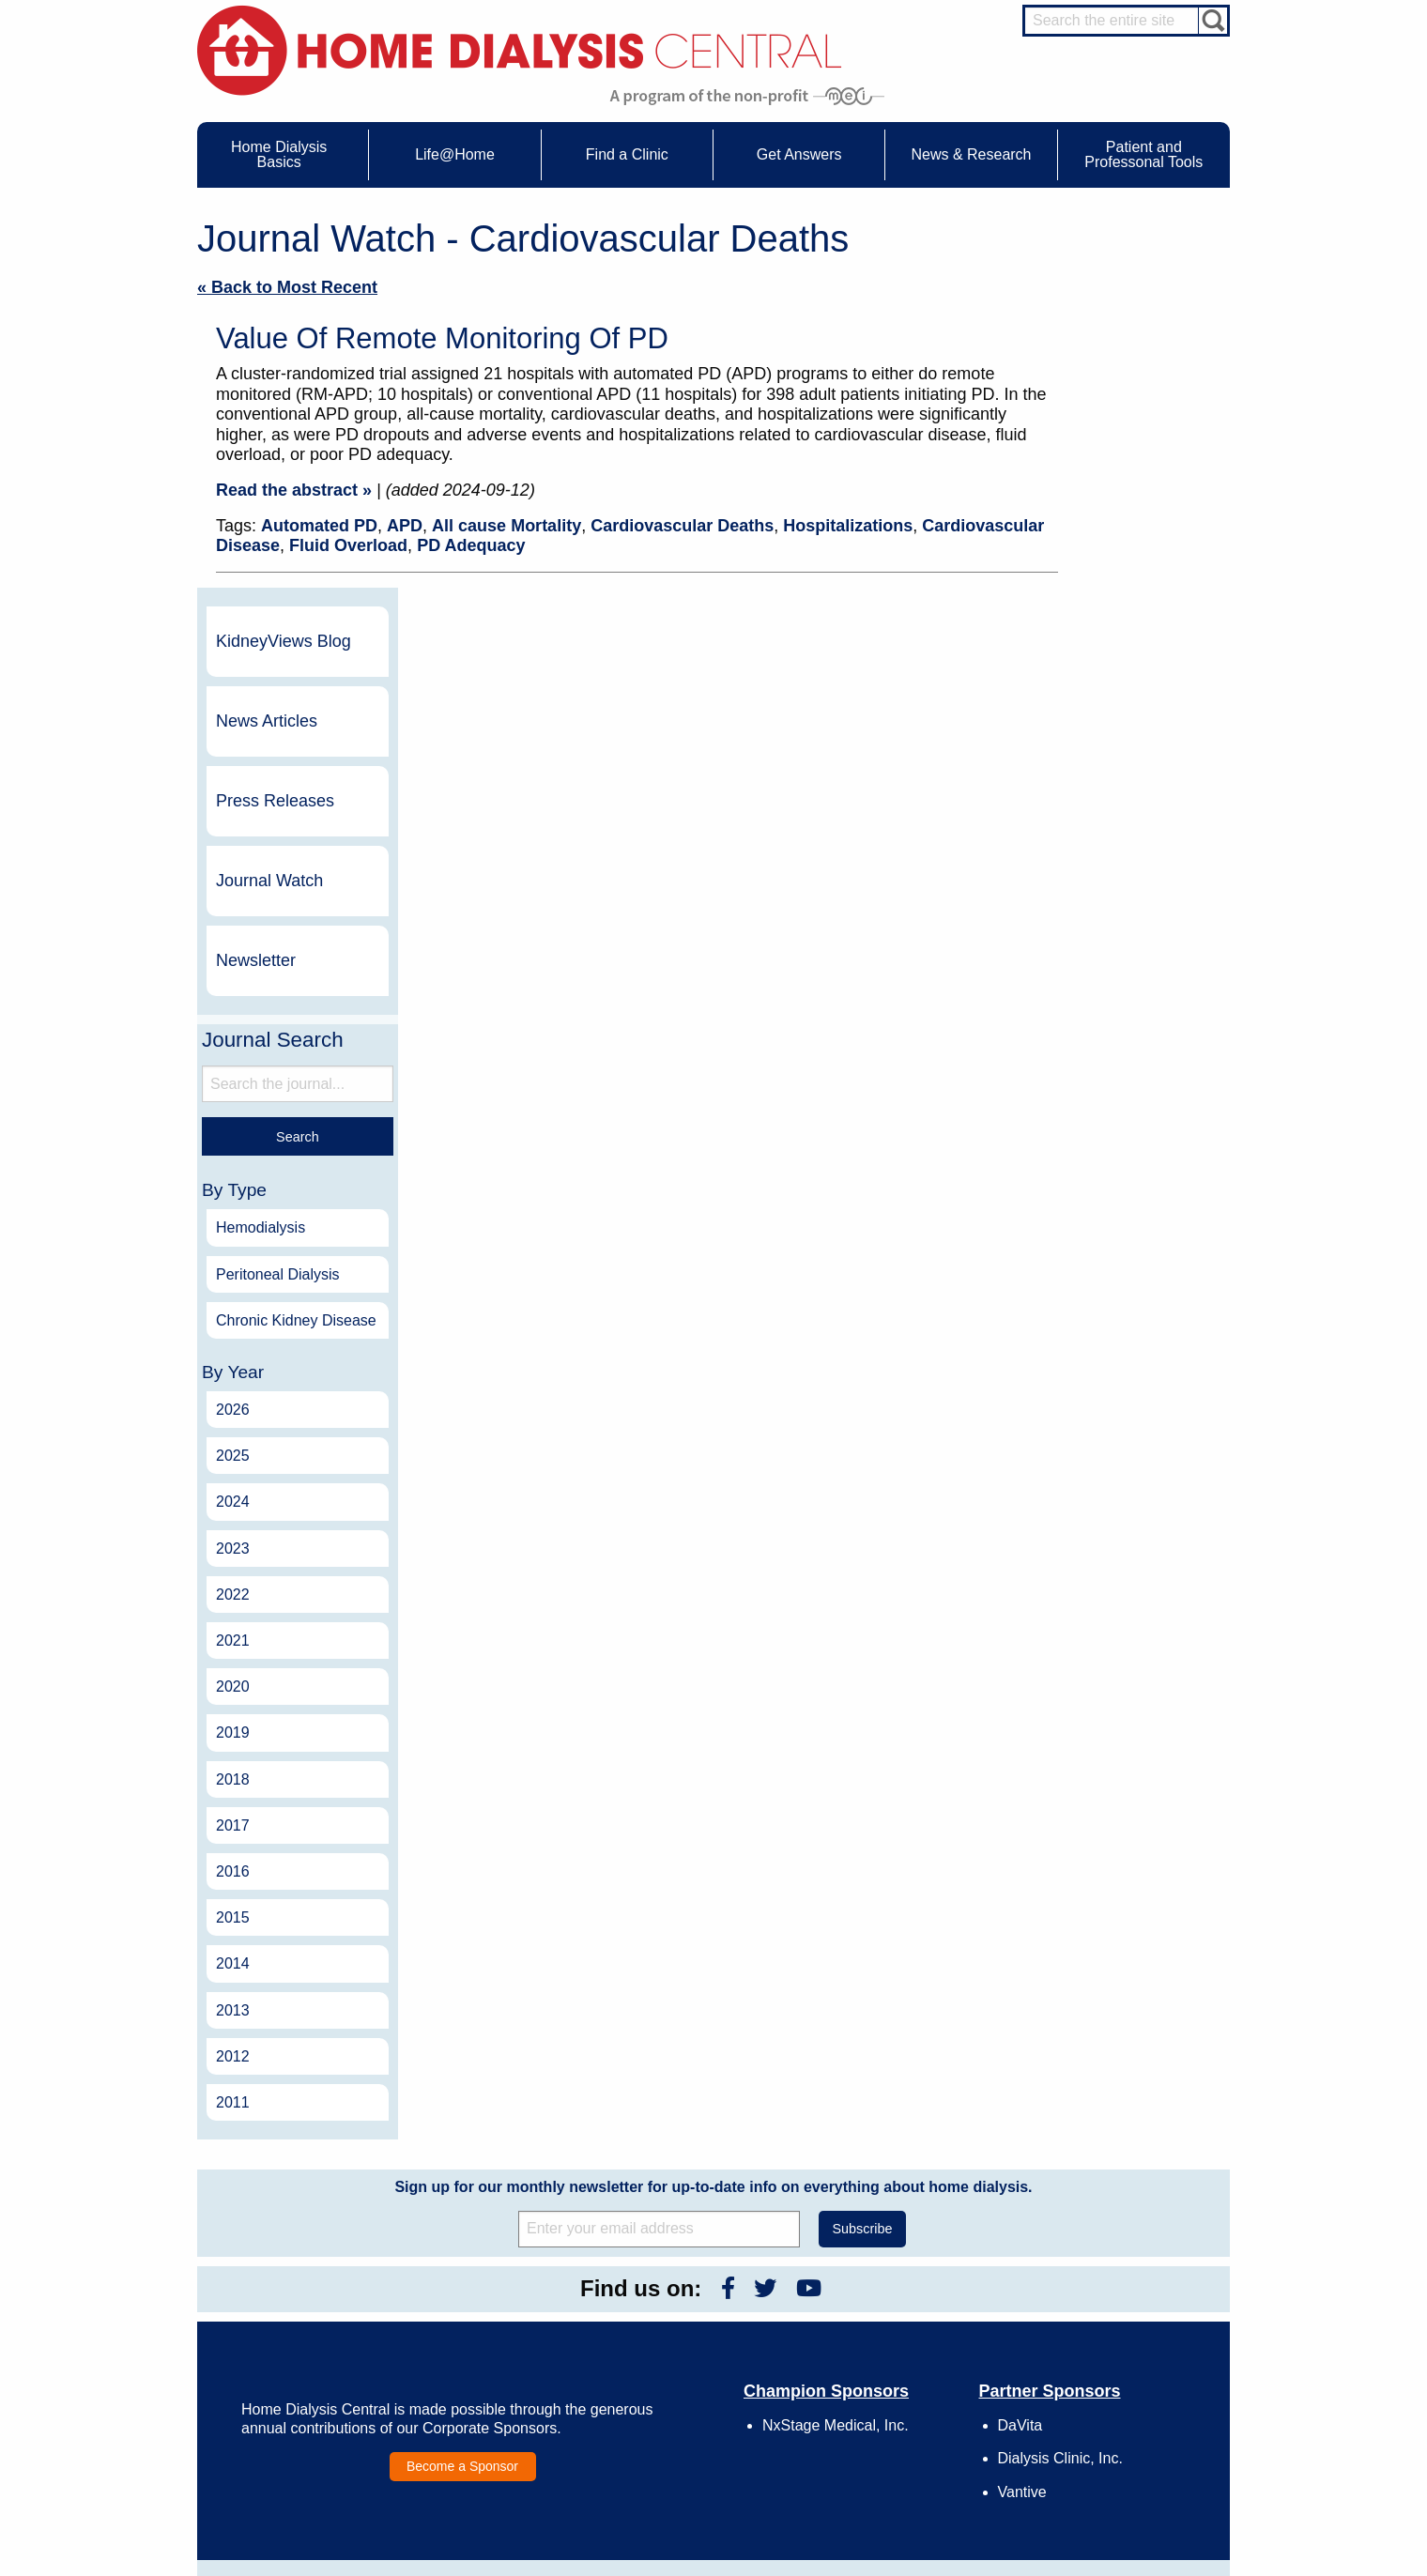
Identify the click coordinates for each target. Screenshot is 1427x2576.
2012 (1094, 1704)
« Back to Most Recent (287, 287)
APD (404, 525)
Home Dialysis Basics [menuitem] (279, 154)
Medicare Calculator (297, 2383)
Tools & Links (280, 2418)
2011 (1094, 1751)
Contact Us (883, 2297)
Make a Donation (898, 2366)
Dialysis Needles (491, 2331)
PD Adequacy (471, 545)
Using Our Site (891, 2383)
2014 (1094, 1612)
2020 (1094, 1335)
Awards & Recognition (910, 2315)
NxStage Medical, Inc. (835, 2074)
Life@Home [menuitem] (455, 154)
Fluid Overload (348, 545)
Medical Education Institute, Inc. (769, 2567)
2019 (1094, 1381)
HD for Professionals (1132, 2458)
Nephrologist (1112, 2328)
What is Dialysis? (289, 2331)
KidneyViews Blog (1125, 271)
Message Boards (1087, 2272)
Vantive (1022, 2140)
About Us (858, 2272)
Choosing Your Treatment (513, 2315)
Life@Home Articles (499, 2348)
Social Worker (1115, 2379)
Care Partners (485, 2297)
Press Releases (1136, 431)
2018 (1094, 1427)
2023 (1094, 1196)
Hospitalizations (848, 525)
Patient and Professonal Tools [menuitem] (1143, 154)
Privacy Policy (890, 2418)
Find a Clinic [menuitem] (627, 154)
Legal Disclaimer (897, 2348)
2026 (1094, 1058)
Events (669, 2297)
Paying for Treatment (299, 2401)
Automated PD (319, 525)
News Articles (1127, 351)
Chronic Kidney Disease (1128, 959)
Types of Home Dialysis (305, 2348)
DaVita (1020, 2074)
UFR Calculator (285, 2297)
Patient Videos (486, 2383)
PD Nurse (1105, 2345)
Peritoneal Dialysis (1139, 904)
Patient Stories (486, 2366)
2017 (1094, 1474)
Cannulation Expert (1128, 2311)
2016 (1094, 1520)
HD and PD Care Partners (1123, 2417)
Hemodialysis (1121, 858)
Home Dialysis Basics (294, 2272)
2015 (1094, 1566)
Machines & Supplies (299, 2366)
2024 (1094, 1150)
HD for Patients (1119, 2441)
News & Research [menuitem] (971, 154)
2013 (1094, 1658)
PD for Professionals (1132, 2493)
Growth (873, 2331)
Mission (874, 2401)
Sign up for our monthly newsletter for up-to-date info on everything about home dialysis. (713, 1836)
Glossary (877, 2435)
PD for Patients (1119, 2475)
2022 (1094, 1243)
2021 (1094, 1289)
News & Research (685, 2272)
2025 (1094, 1104)
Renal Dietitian (1117, 2362)
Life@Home (461, 2272)
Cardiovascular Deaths (682, 525)
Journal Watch (1130, 510)
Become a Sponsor (462, 2114)
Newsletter (1117, 590)
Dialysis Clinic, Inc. (1060, 2107)
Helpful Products (491, 2401)
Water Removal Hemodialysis (320, 2315)
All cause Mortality (506, 525)
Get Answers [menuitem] (799, 154)
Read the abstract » (294, 490)
